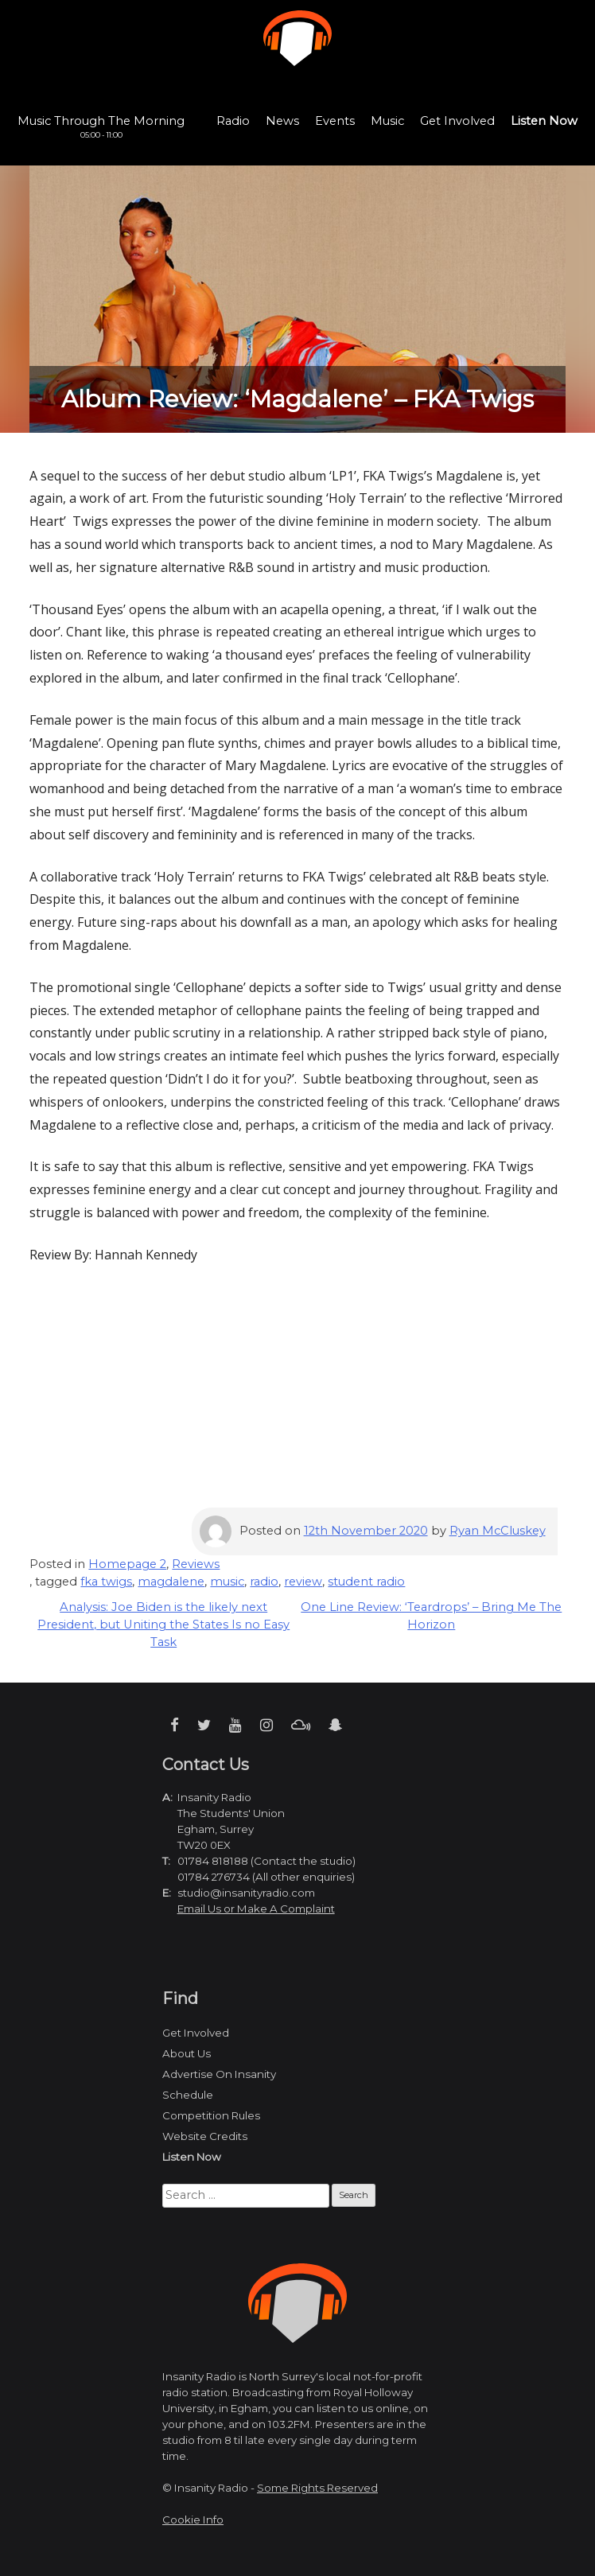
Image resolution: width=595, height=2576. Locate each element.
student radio (366, 1581)
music (227, 1581)
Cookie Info (193, 2519)
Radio (233, 121)
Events (335, 121)
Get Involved (457, 121)
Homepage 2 (127, 1564)
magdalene (171, 1581)
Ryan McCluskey (497, 1530)
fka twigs (106, 1581)
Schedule (187, 2094)
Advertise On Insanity (219, 2074)
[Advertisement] (298, 1396)
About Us (186, 2053)
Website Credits (204, 2136)
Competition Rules (211, 2115)
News (282, 121)
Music (387, 121)
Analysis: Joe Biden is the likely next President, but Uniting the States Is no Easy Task (163, 1624)
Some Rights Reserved (317, 2487)
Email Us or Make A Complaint (256, 1908)
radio (264, 1581)
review (303, 1581)
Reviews (196, 1564)
